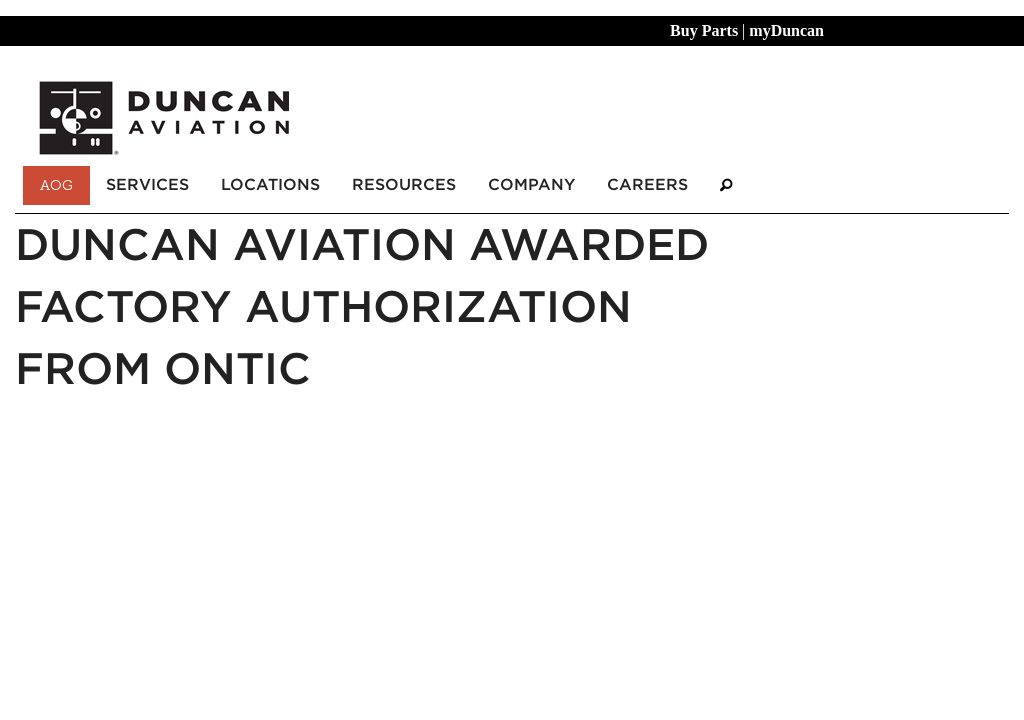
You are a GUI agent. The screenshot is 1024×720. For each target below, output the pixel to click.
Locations (270, 184)
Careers (647, 184)
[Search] (726, 185)
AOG (56, 185)
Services (147, 184)
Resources (404, 184)
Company (531, 184)
